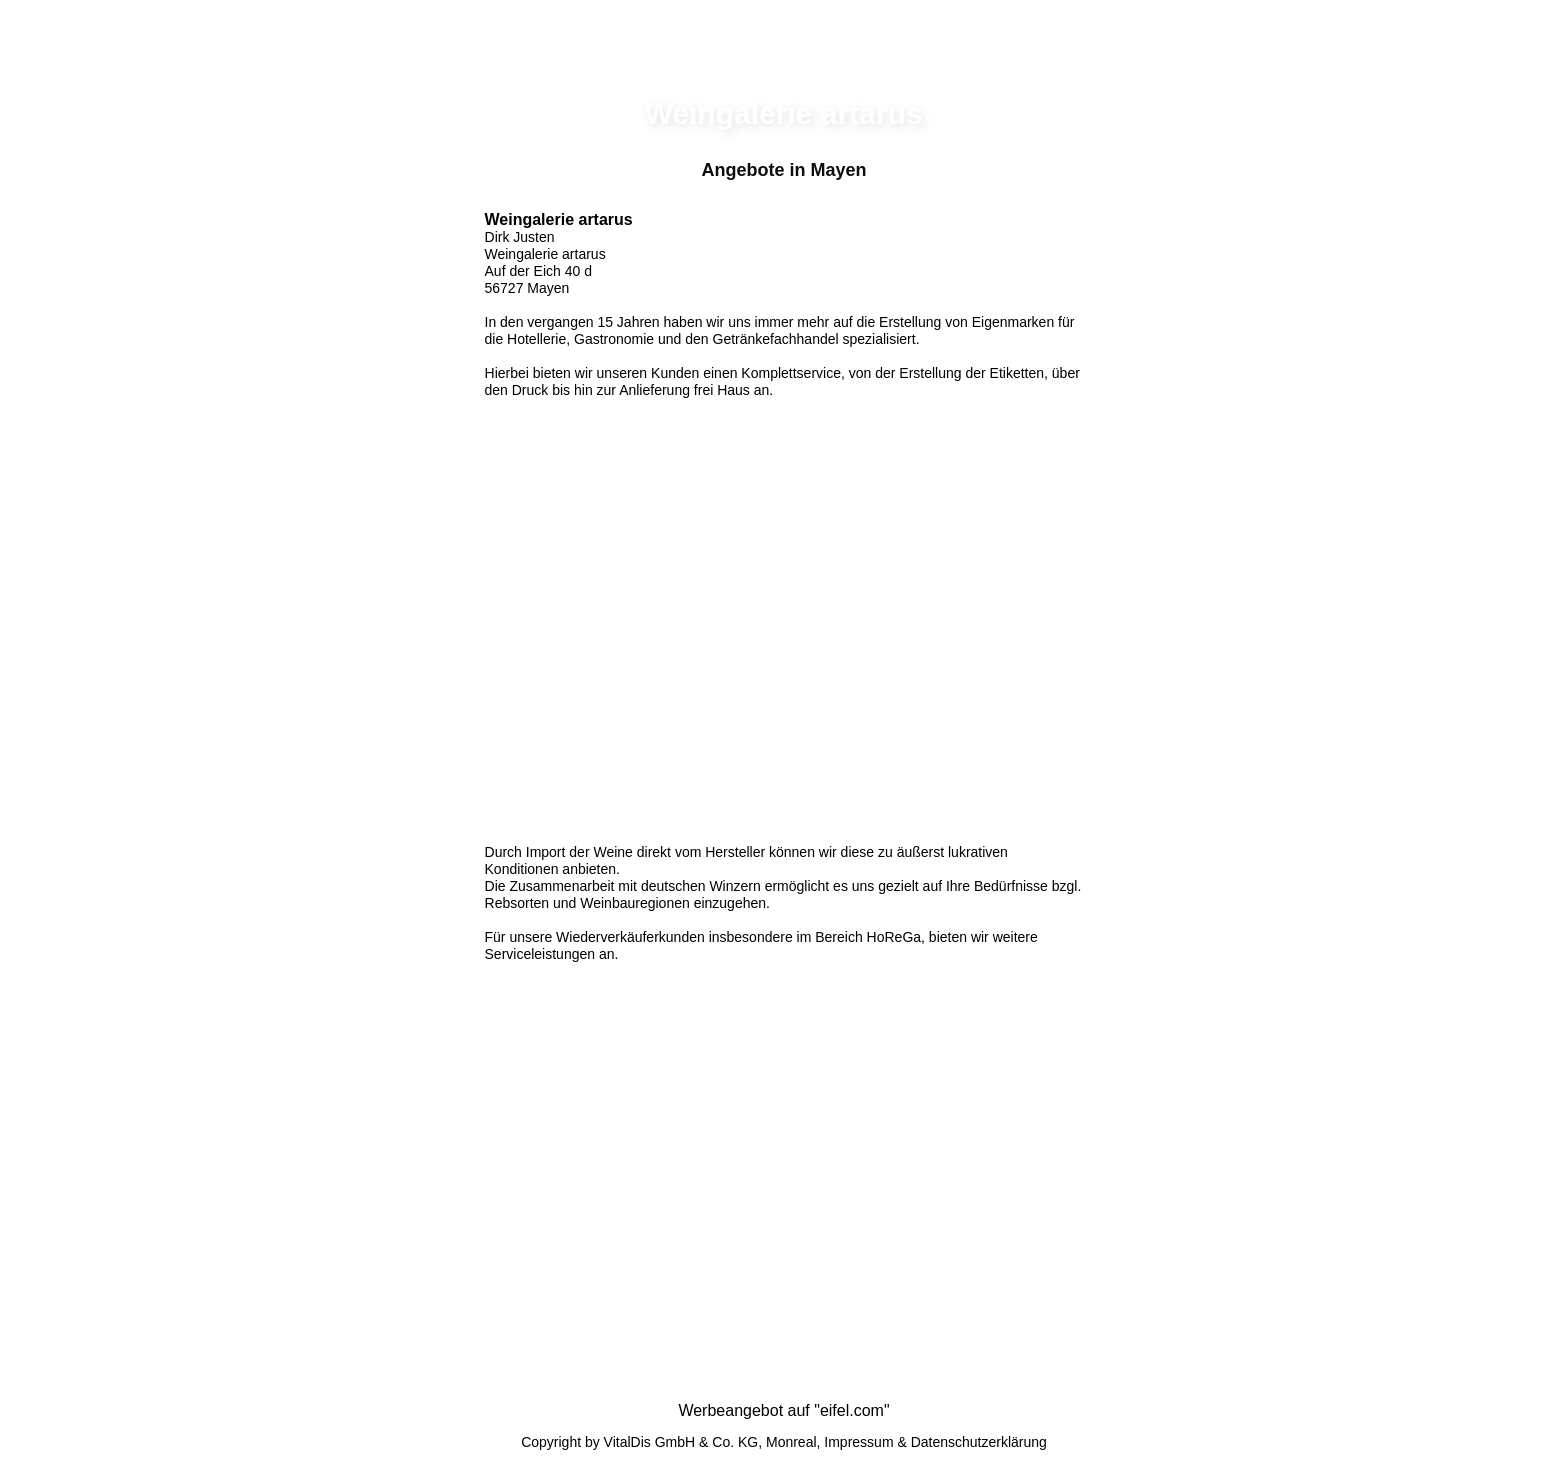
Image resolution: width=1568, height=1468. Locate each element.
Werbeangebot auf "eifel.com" (783, 1410)
